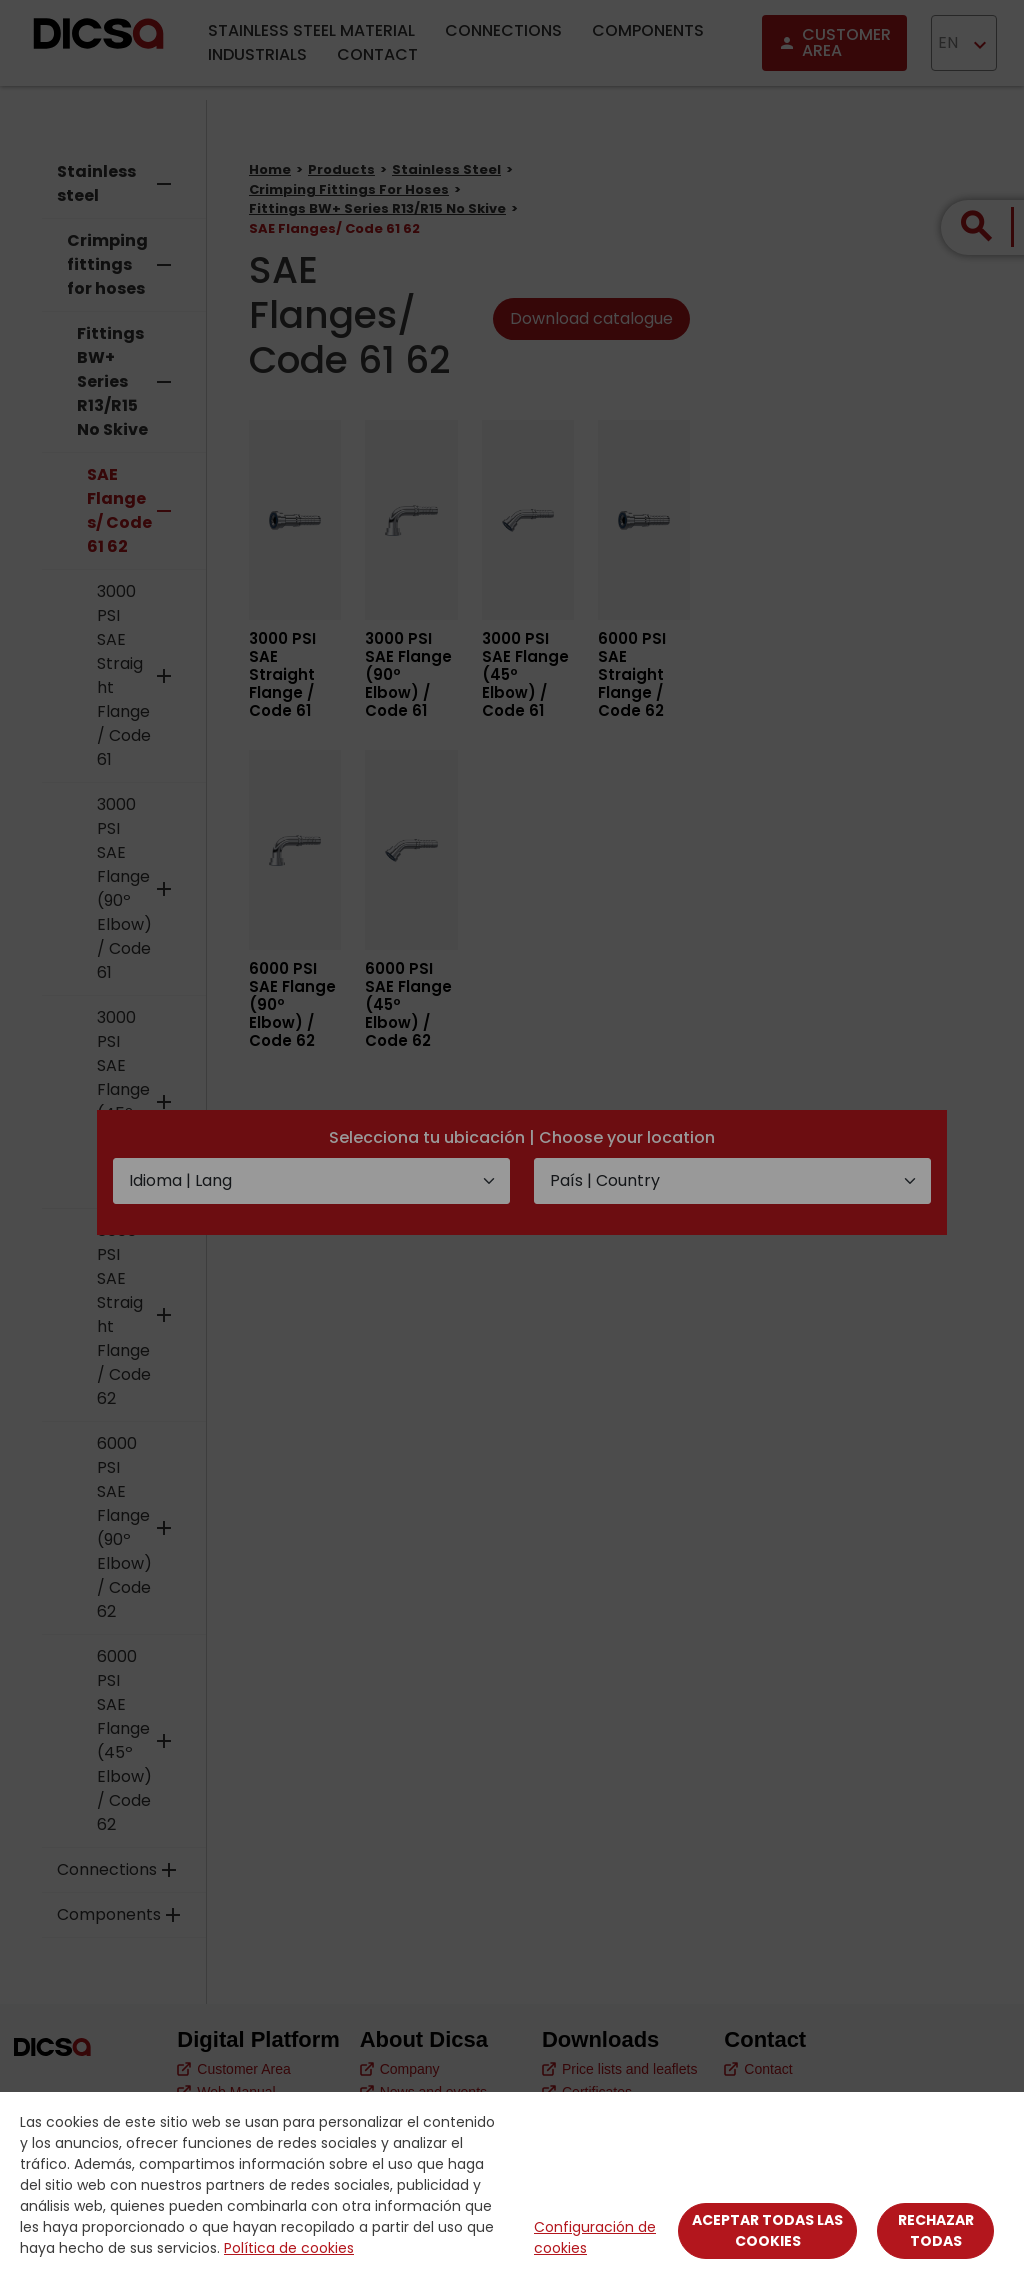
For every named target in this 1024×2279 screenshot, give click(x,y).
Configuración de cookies (595, 2237)
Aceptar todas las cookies (767, 2230)
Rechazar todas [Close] (936, 2230)
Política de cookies (289, 2248)
